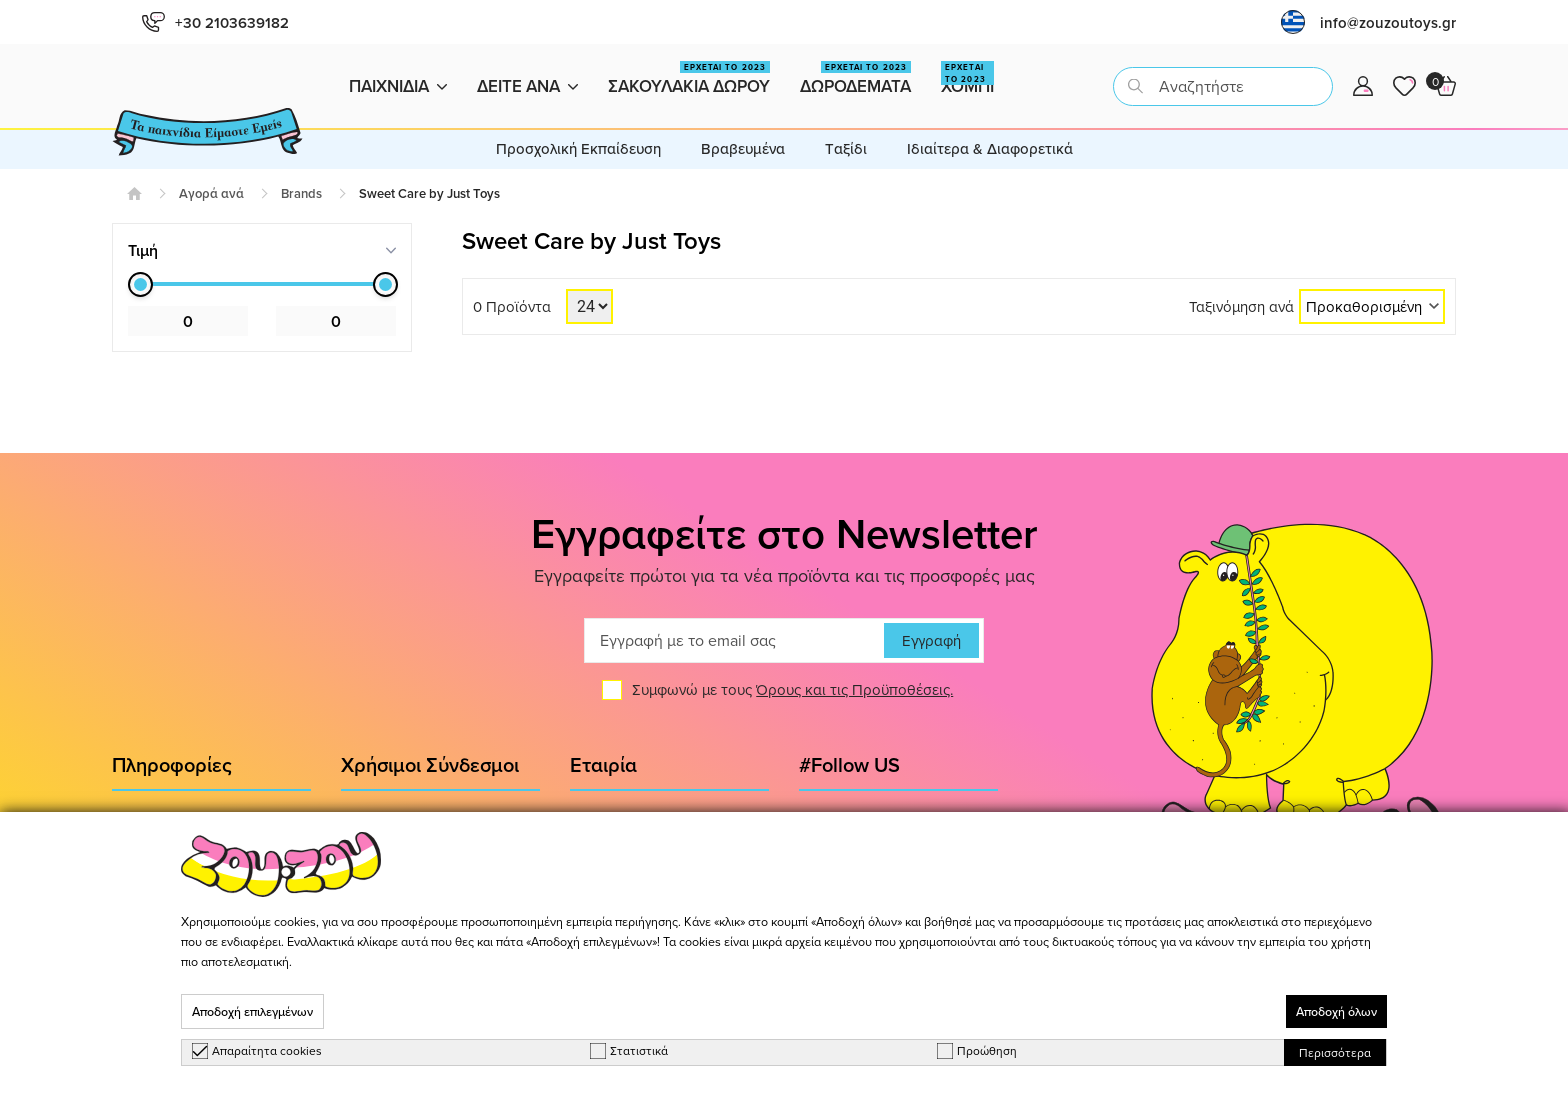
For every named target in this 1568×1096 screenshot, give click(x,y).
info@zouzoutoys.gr (1388, 22)
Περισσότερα (1335, 1052)
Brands (301, 193)
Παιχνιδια (398, 86)
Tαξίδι (846, 148)
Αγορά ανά (211, 193)
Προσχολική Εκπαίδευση (578, 148)
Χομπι (967, 79)
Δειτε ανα (527, 86)
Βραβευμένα (743, 148)
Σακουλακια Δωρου (689, 79)
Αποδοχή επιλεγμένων (252, 1011)
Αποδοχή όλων (1336, 1011)
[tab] (262, 250)
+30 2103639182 (215, 22)
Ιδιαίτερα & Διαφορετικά (990, 148)
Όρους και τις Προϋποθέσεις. (854, 690)
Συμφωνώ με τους (792, 690)
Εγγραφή (931, 640)
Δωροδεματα (855, 79)
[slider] (140, 284)
